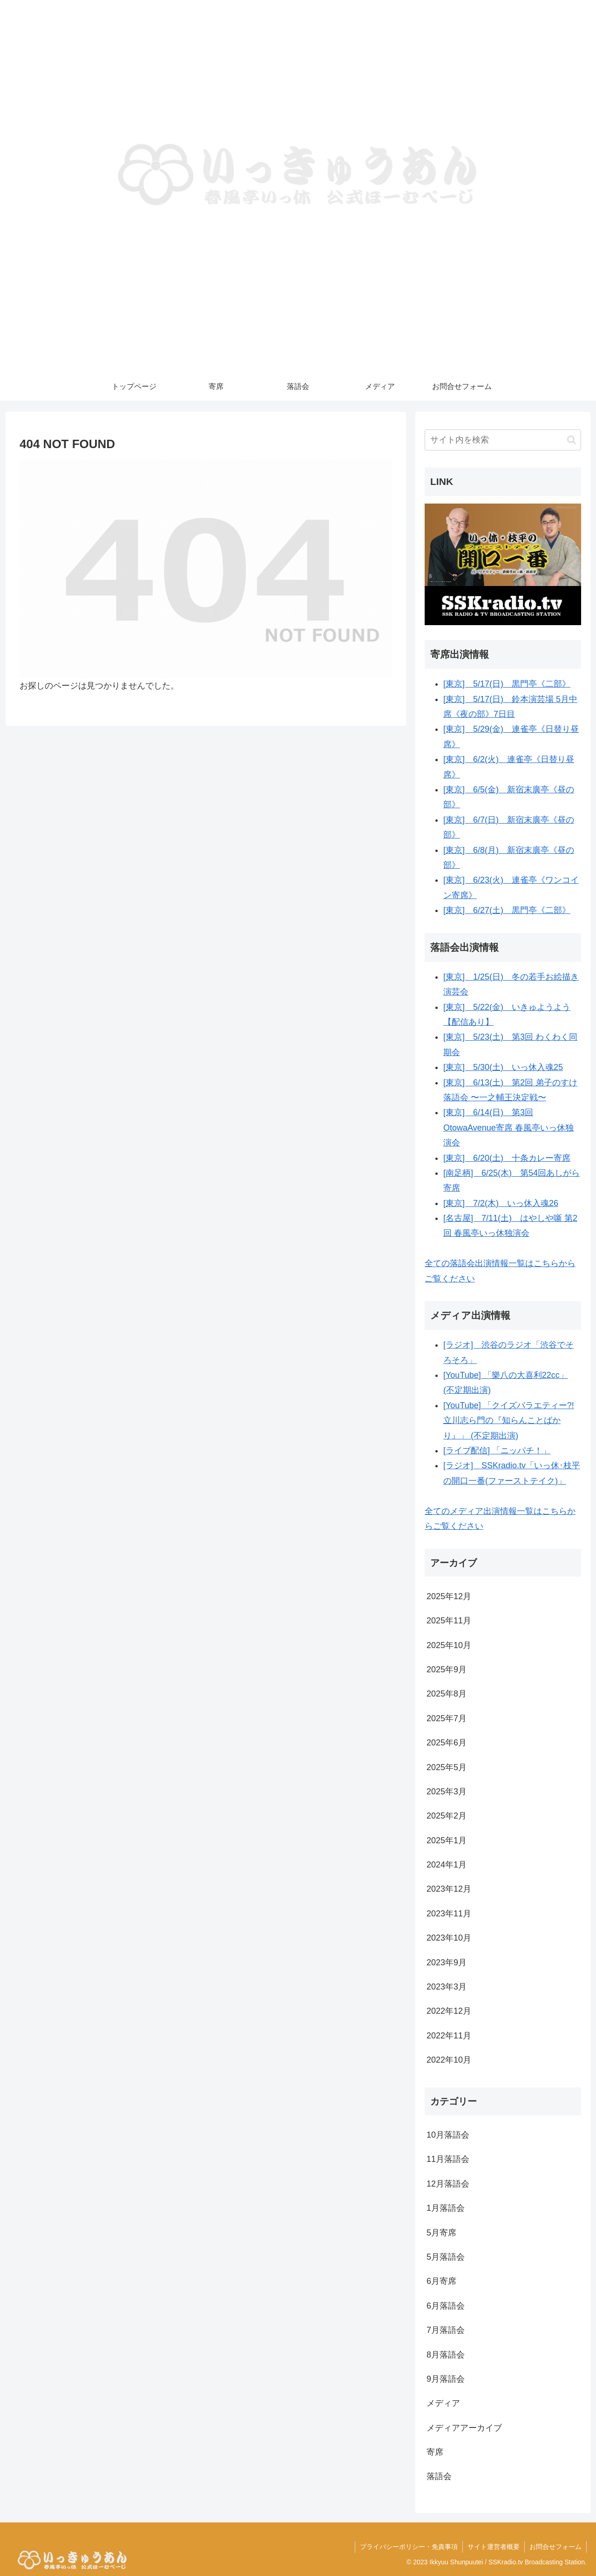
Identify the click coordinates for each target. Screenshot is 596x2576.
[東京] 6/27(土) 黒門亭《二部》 (506, 910)
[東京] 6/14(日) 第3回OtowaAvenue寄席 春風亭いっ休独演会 (508, 1127)
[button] (571, 440)
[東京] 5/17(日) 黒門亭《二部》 (506, 683)
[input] (503, 439)
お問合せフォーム (555, 2546)
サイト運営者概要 (493, 2546)
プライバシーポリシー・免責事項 (409, 2546)
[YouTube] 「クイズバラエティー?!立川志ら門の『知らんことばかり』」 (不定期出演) (508, 1420)
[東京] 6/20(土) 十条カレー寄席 (506, 1158)
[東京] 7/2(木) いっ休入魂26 (500, 1203)
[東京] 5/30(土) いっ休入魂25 (503, 1067)
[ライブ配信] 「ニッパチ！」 (497, 1450)
